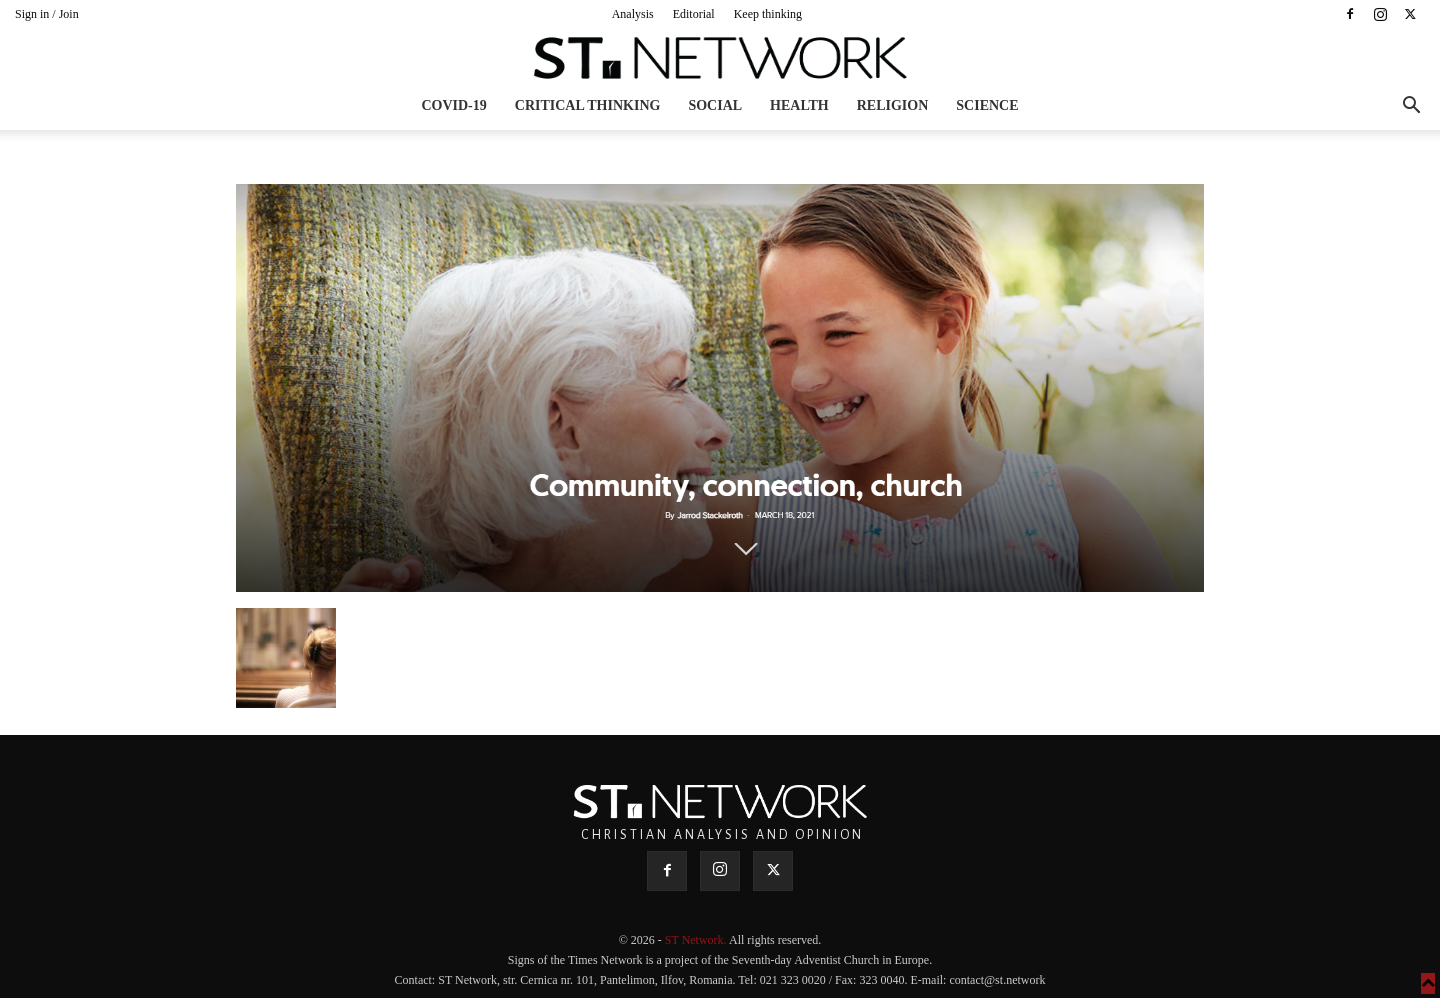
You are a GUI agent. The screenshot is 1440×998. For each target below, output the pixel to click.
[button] (1411, 107)
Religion (893, 105)
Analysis (633, 14)
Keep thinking (768, 14)
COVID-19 (453, 105)
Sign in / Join (47, 14)
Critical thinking (588, 105)
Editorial (694, 14)
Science (987, 105)
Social (715, 105)
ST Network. (697, 940)
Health (799, 105)
